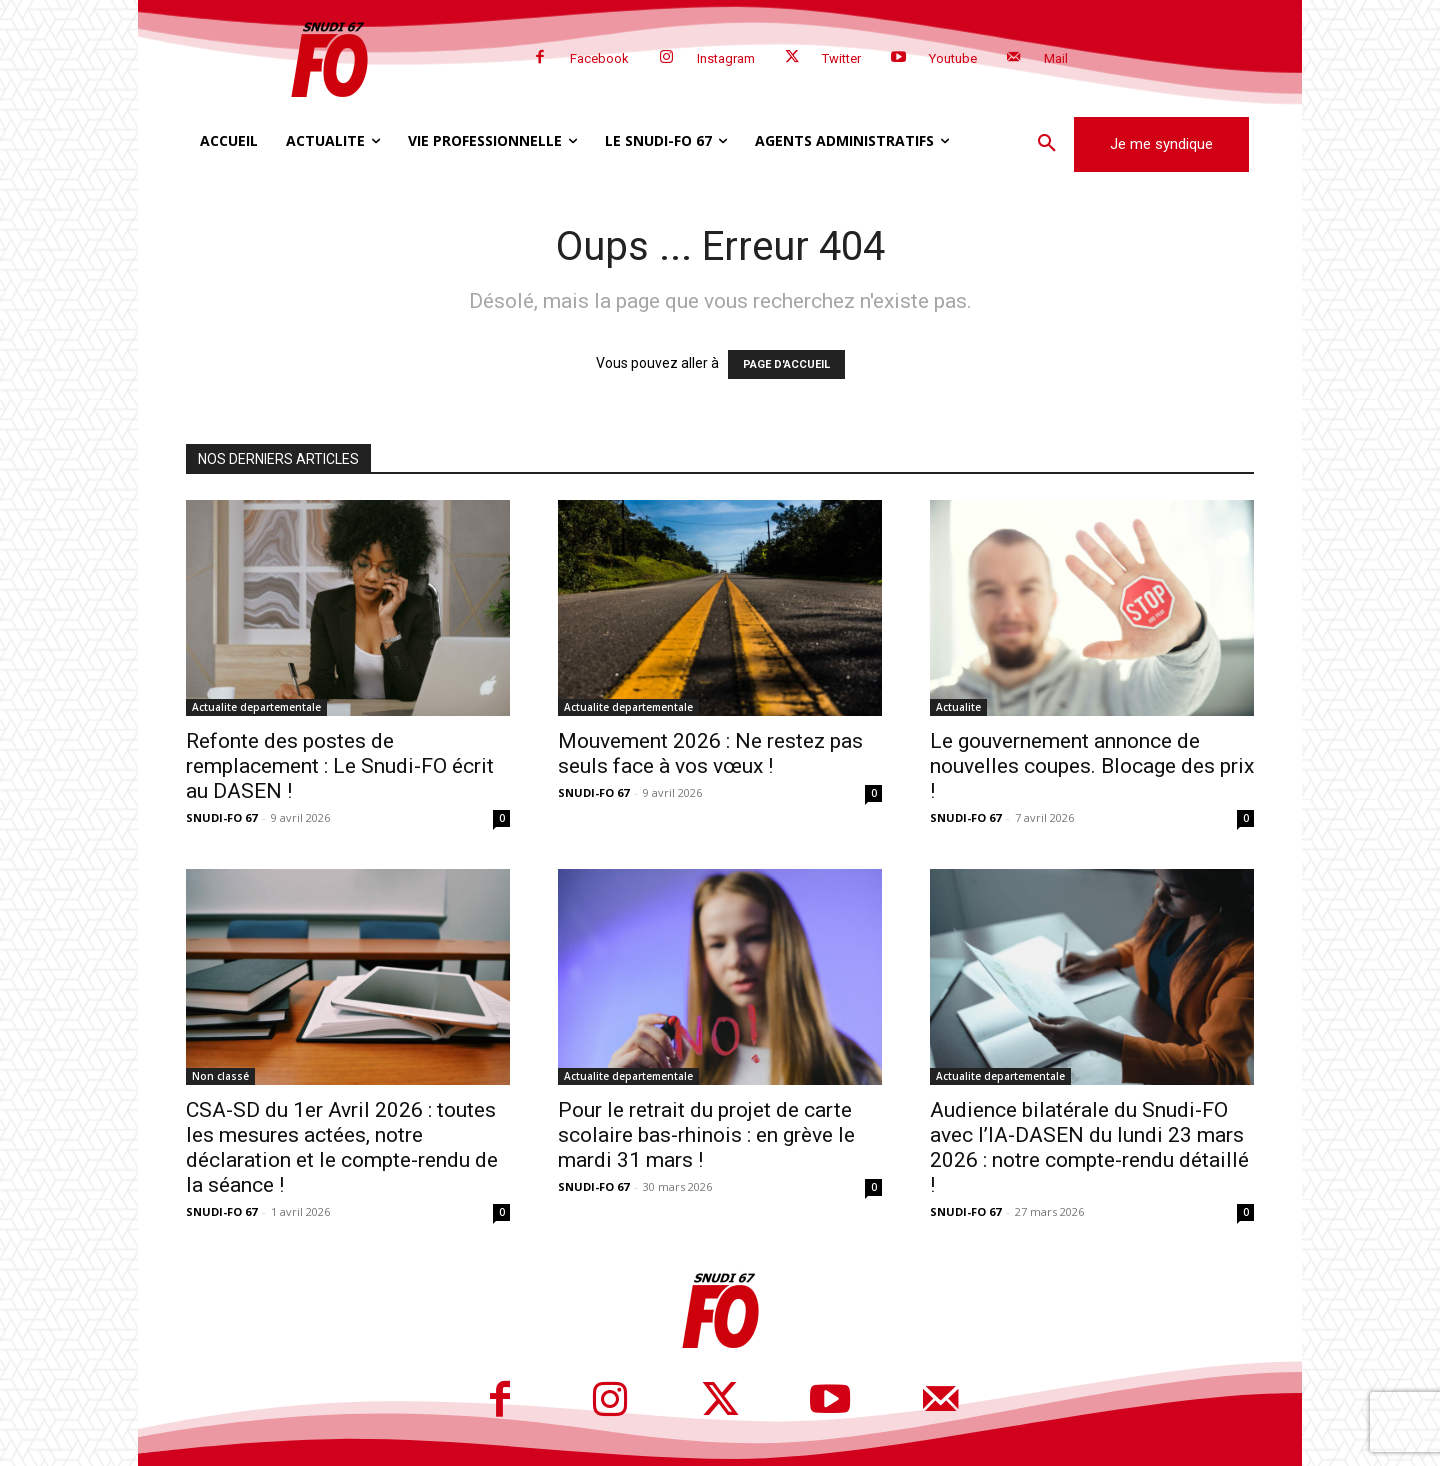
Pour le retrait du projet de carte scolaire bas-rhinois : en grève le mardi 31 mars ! (706, 1135)
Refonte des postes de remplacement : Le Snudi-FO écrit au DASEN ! (340, 766)
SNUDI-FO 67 (221, 817)
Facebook (599, 58)
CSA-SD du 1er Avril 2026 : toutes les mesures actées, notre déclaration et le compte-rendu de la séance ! (342, 1147)
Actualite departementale (256, 707)
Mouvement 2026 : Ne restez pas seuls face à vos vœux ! (710, 753)
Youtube (953, 58)
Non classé (220, 1076)
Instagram (726, 58)
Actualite (958, 707)
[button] (1047, 144)
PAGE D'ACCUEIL (786, 364)
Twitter (841, 58)
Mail (1056, 58)
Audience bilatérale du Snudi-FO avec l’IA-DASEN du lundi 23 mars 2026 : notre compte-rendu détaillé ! (1089, 1147)
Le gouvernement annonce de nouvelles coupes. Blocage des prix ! (1092, 766)
